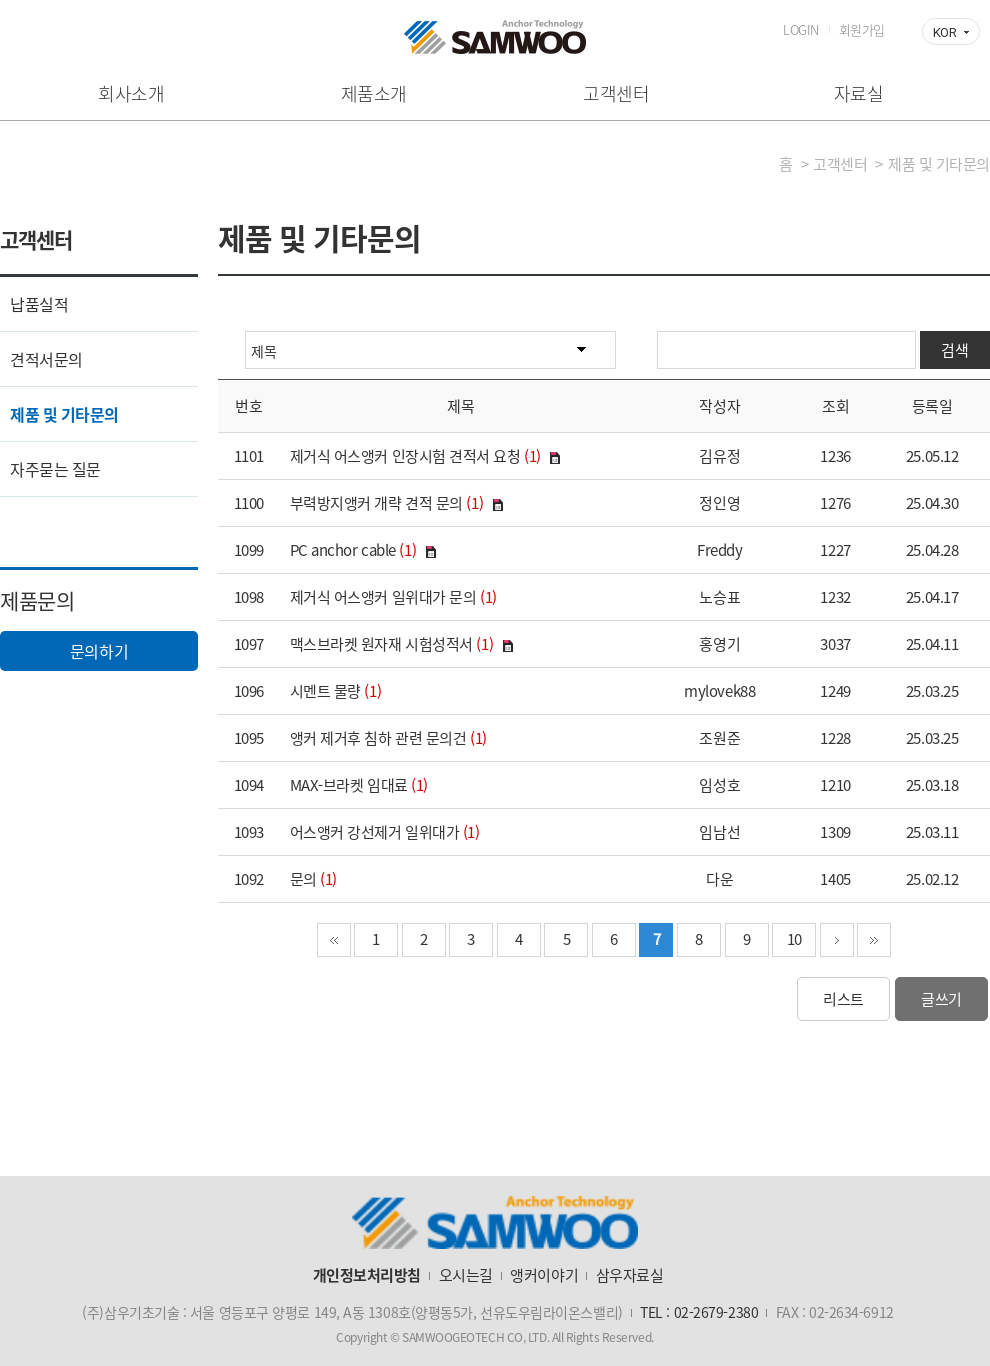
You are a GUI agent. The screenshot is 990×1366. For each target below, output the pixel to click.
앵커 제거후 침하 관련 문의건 (378, 738)
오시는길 (466, 1275)
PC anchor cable (343, 550)
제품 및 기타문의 (64, 414)
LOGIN (801, 29)
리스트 (843, 999)
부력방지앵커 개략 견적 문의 (376, 503)
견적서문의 (46, 359)
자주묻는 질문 (55, 469)
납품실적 (39, 304)
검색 (954, 350)
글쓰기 (941, 999)
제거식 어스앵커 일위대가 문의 (383, 597)
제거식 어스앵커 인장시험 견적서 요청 (405, 456)
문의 (303, 879)
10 (794, 939)
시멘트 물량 (325, 691)
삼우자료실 (630, 1275)
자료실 (859, 93)
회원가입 (862, 29)
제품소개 (374, 93)
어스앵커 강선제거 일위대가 (375, 832)
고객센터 (616, 93)
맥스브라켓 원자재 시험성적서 (381, 644)
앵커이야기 (544, 1275)
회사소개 (131, 93)
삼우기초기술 (495, 37)
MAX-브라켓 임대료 (349, 785)
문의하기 (99, 651)
